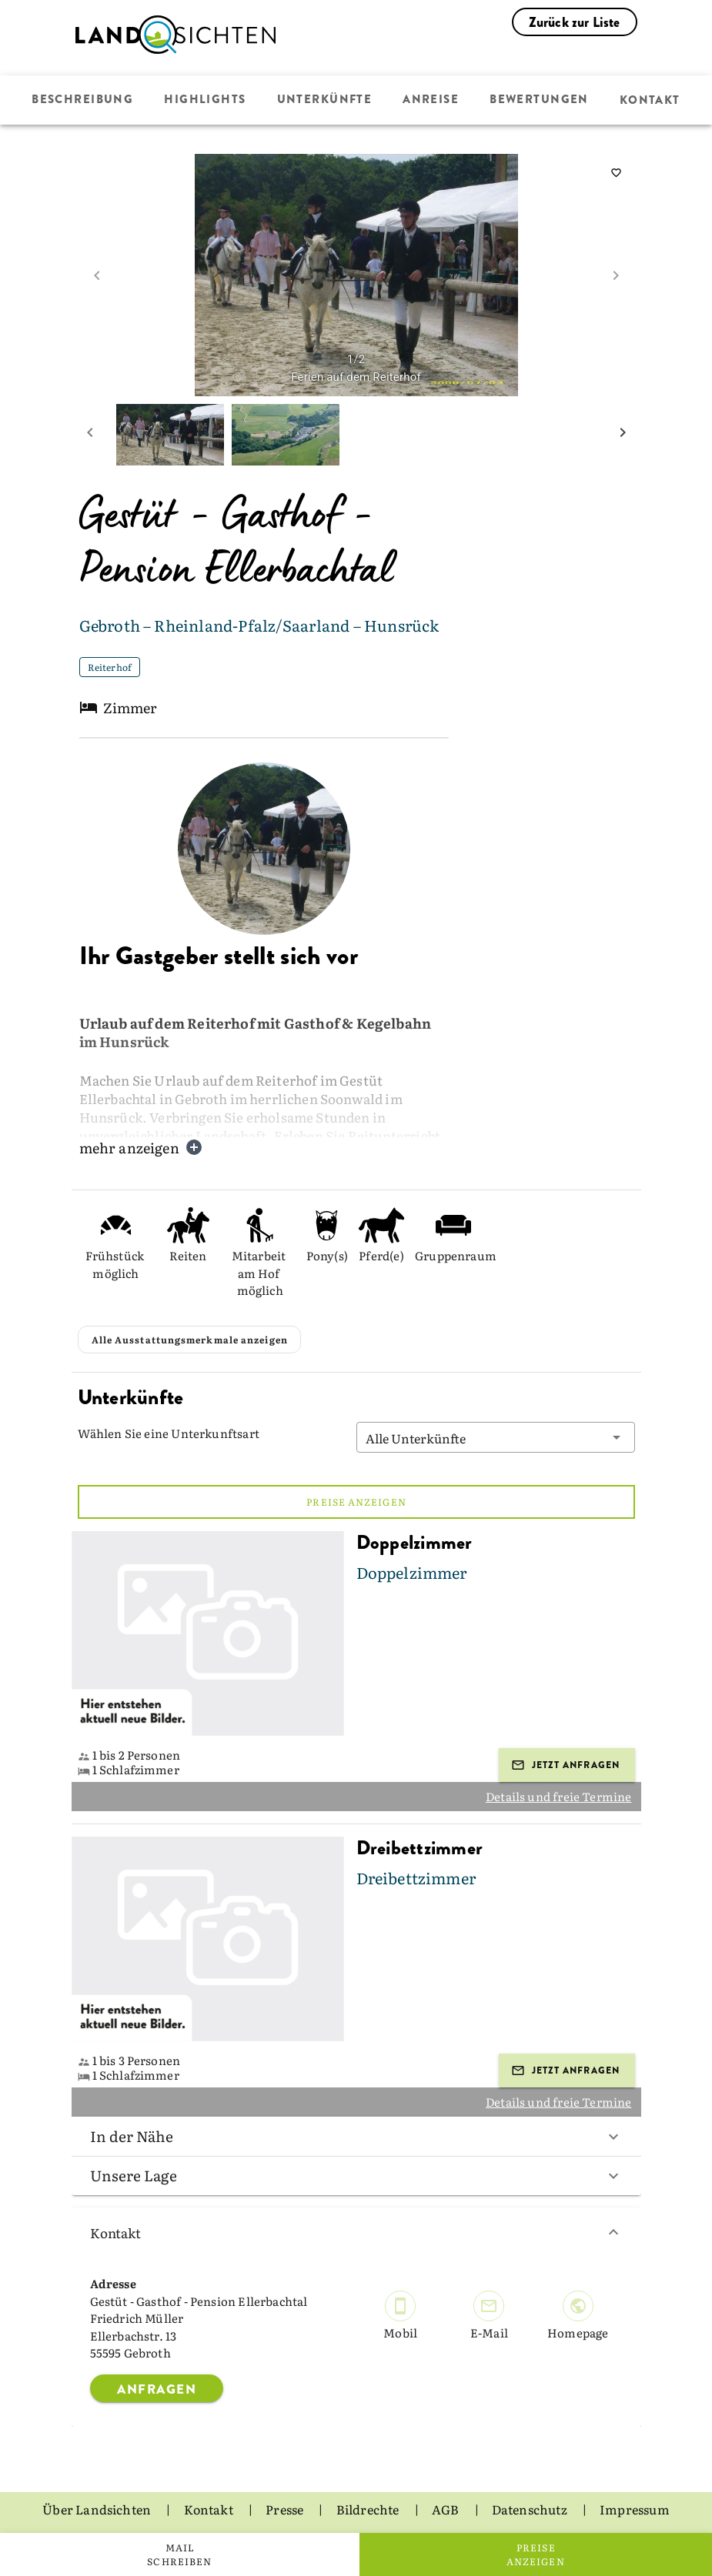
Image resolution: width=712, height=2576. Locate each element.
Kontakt (647, 100)
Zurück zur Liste (574, 22)
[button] (495, 1437)
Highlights (206, 100)
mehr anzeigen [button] (141, 1147)
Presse (286, 2509)
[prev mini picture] (90, 434)
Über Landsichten (97, 2509)
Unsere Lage (356, 2175)
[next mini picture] (622, 434)
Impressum (635, 2509)
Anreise (431, 100)
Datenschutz (531, 2509)
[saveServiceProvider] (616, 173)
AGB (447, 2509)
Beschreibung (84, 100)
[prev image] (97, 275)
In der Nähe (356, 2136)
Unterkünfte (325, 100)
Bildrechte (369, 2509)
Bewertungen (538, 100)
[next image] (616, 275)
